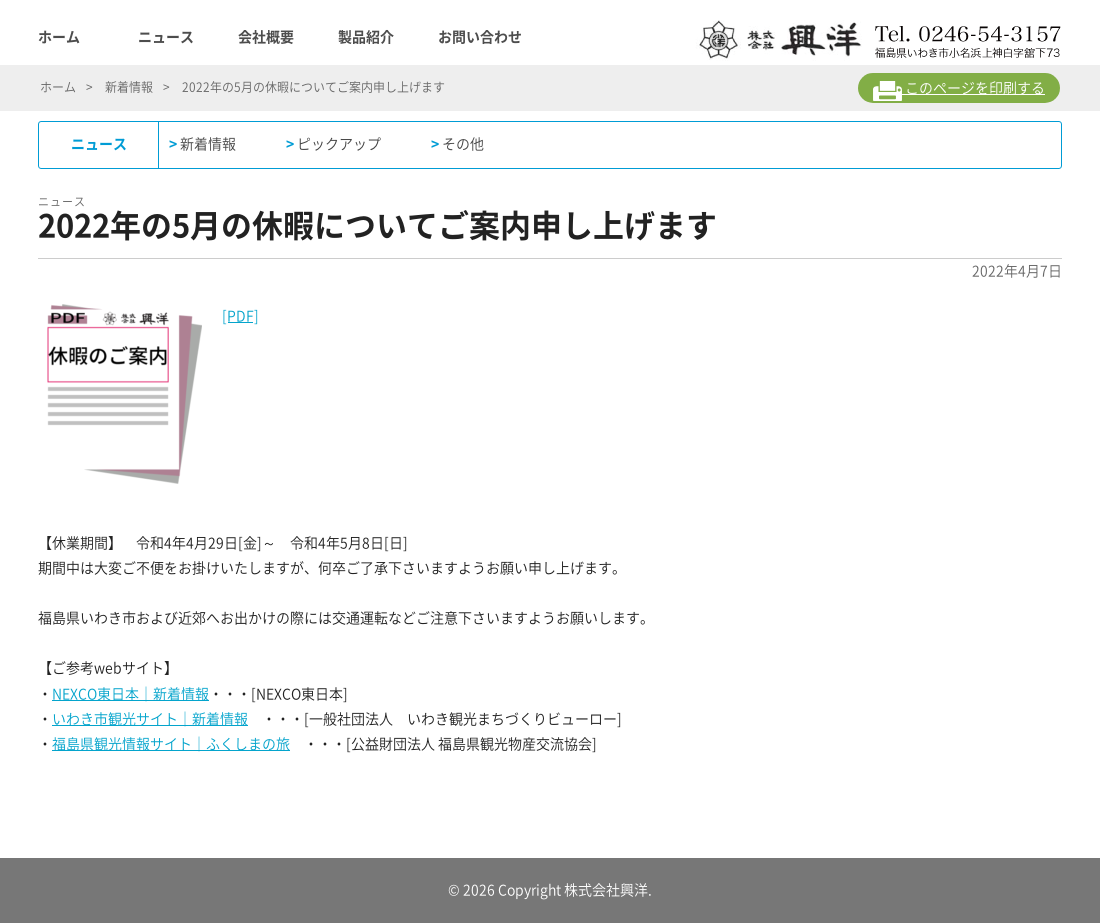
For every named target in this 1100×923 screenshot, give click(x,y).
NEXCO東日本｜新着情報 (130, 694)
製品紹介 (366, 37)
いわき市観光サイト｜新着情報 (150, 719)
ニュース (166, 37)
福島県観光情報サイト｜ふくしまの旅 (171, 744)
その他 (463, 144)
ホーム (59, 37)
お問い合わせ (480, 37)
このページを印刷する (959, 91)
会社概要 (266, 37)
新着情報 (129, 87)
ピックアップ (339, 144)
